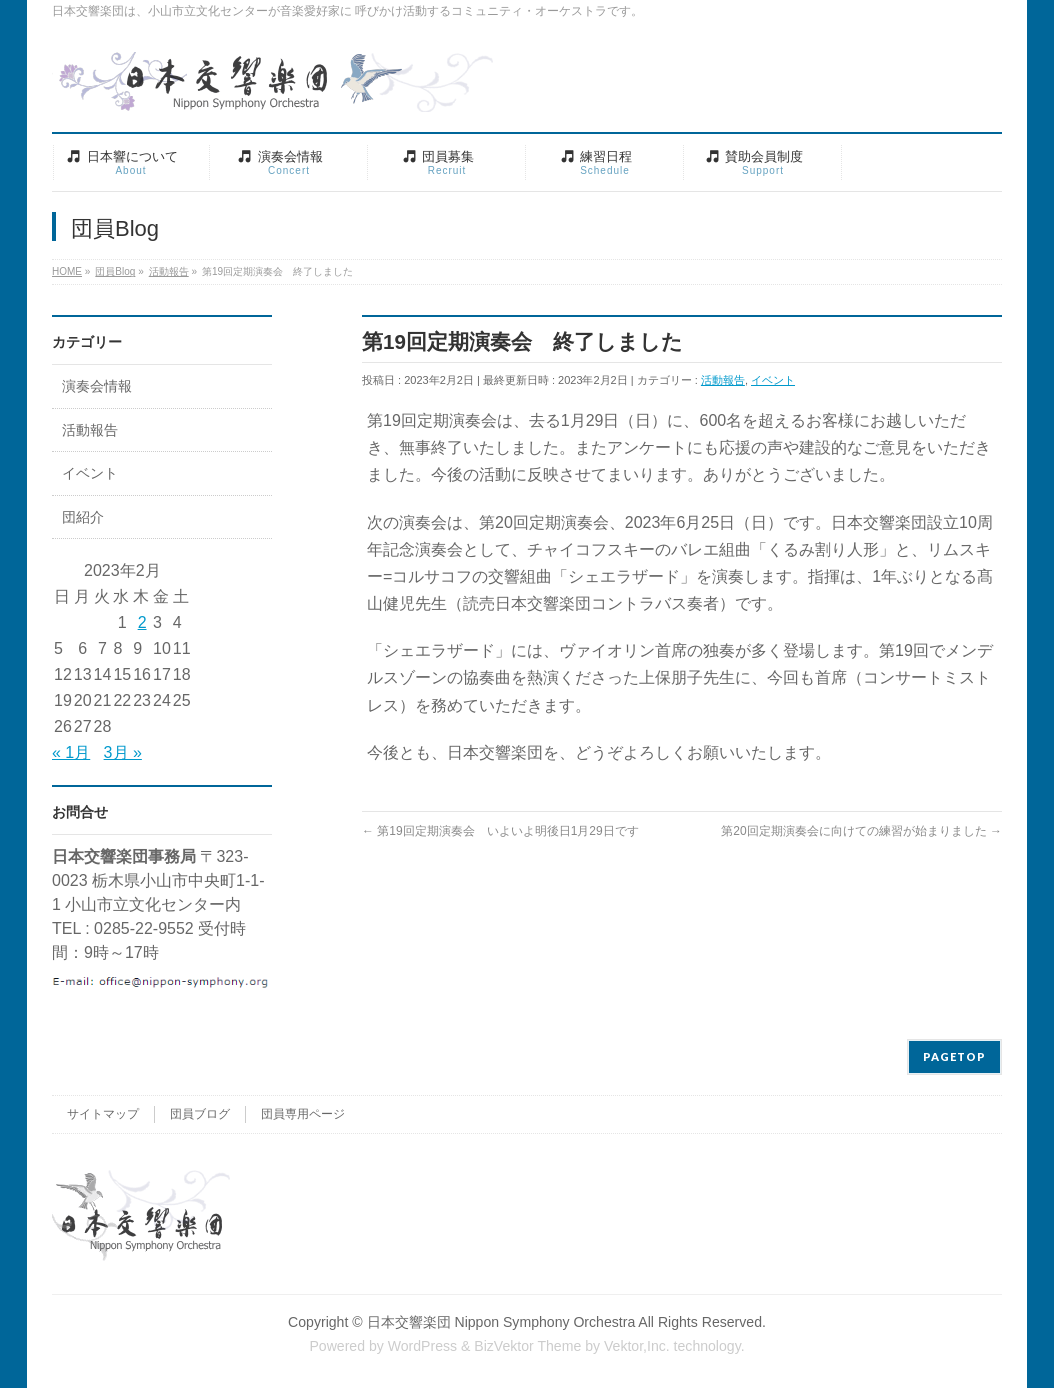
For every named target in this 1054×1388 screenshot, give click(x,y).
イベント (773, 380)
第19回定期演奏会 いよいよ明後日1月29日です (500, 831)
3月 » (123, 752)
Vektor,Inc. (637, 1346)
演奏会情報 (97, 386)
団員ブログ (200, 1114)
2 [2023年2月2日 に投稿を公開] (142, 622)
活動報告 (723, 380)
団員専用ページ (303, 1114)
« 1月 (71, 752)
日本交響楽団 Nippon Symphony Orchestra (501, 1322)
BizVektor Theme (527, 1346)
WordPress (422, 1346)
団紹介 (83, 517)
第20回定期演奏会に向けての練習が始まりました (861, 831)
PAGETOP (954, 1056)
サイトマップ (103, 1114)
